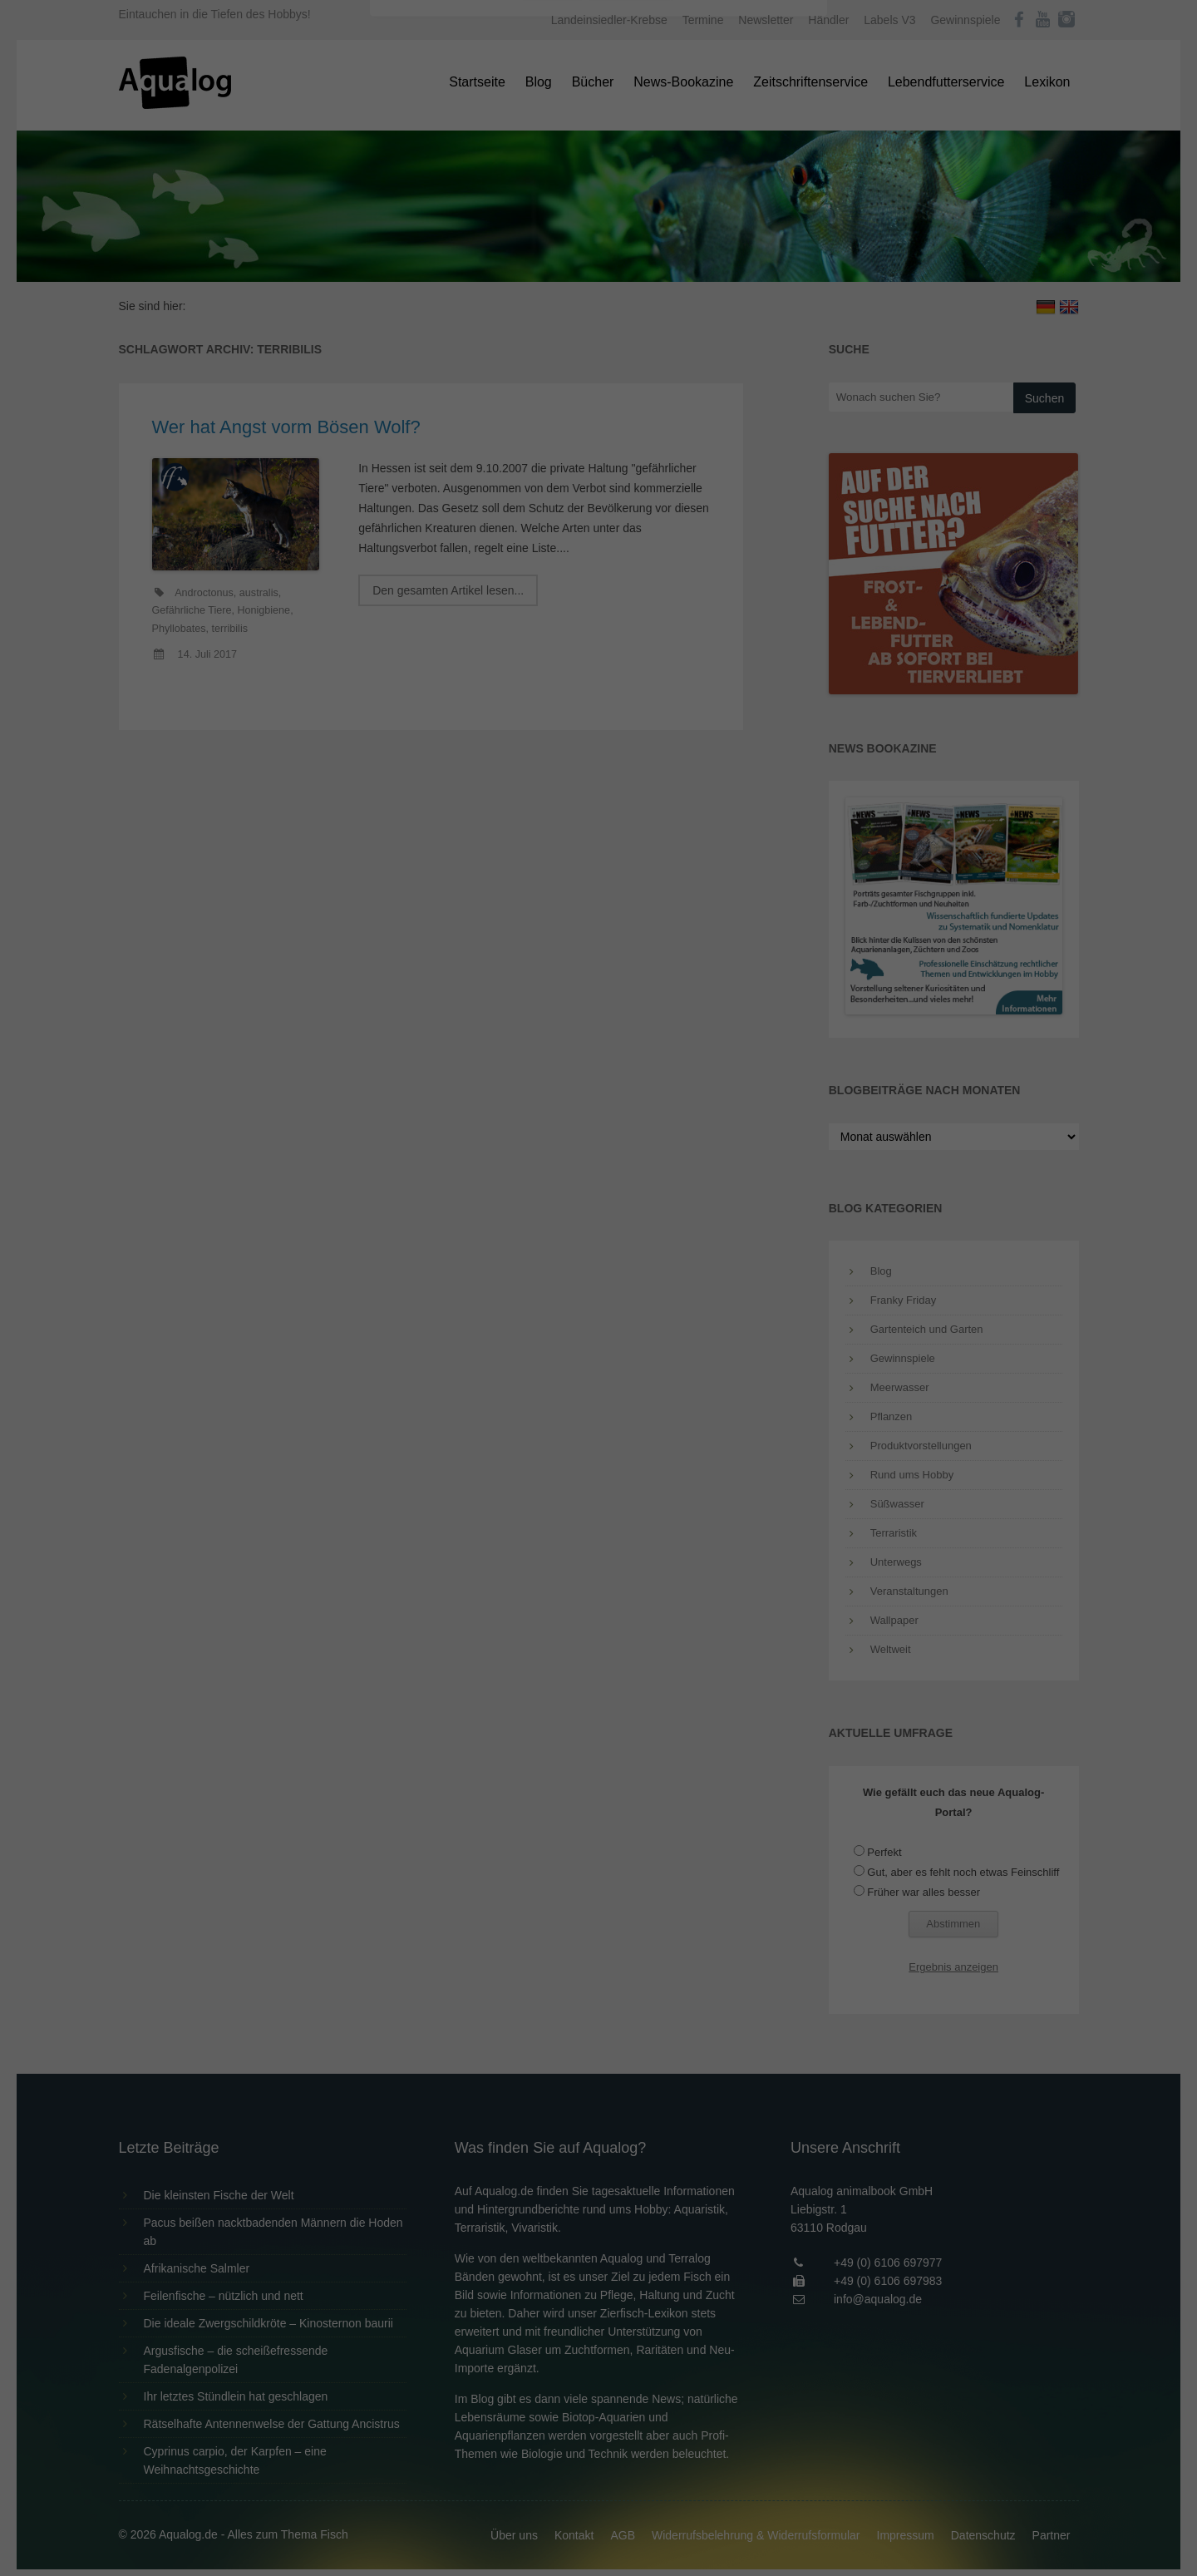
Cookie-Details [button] (552, 461)
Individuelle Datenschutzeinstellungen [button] (599, 424)
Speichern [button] (599, 375)
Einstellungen (417, 228)
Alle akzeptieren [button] (599, 326)
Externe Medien (751, 267)
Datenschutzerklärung (493, 213)
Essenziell (420, 267)
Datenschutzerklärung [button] (631, 461)
